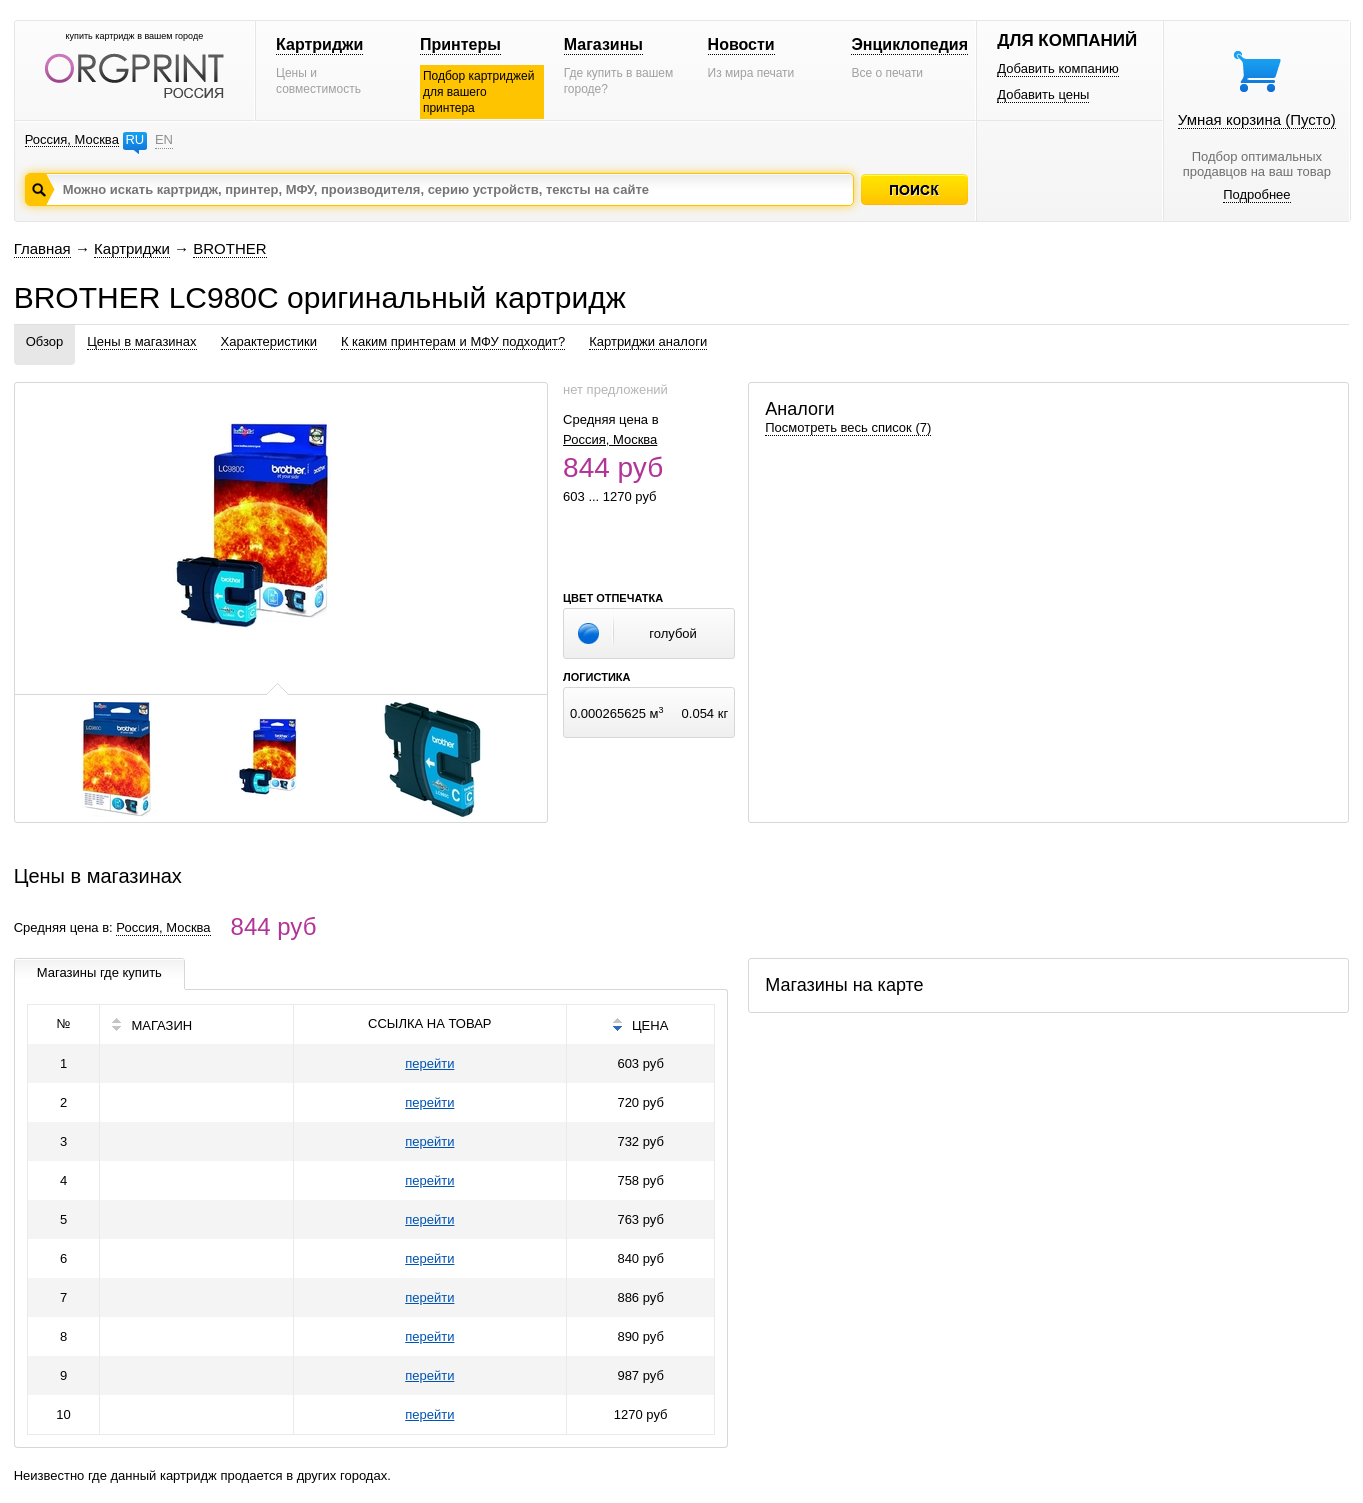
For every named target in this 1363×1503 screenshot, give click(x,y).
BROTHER (229, 248)
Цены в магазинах (141, 341)
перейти (429, 1063)
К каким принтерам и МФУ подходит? (453, 341)
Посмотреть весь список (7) (848, 427)
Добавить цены (1043, 94)
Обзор (45, 341)
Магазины (603, 44)
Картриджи (319, 44)
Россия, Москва (72, 139)
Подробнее (1256, 194)
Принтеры (460, 44)
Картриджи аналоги (648, 341)
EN (164, 139)
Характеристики (269, 341)
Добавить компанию (1058, 68)
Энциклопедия (909, 44)
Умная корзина (1257, 119)
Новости (741, 44)
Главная (42, 248)
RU (134, 139)
